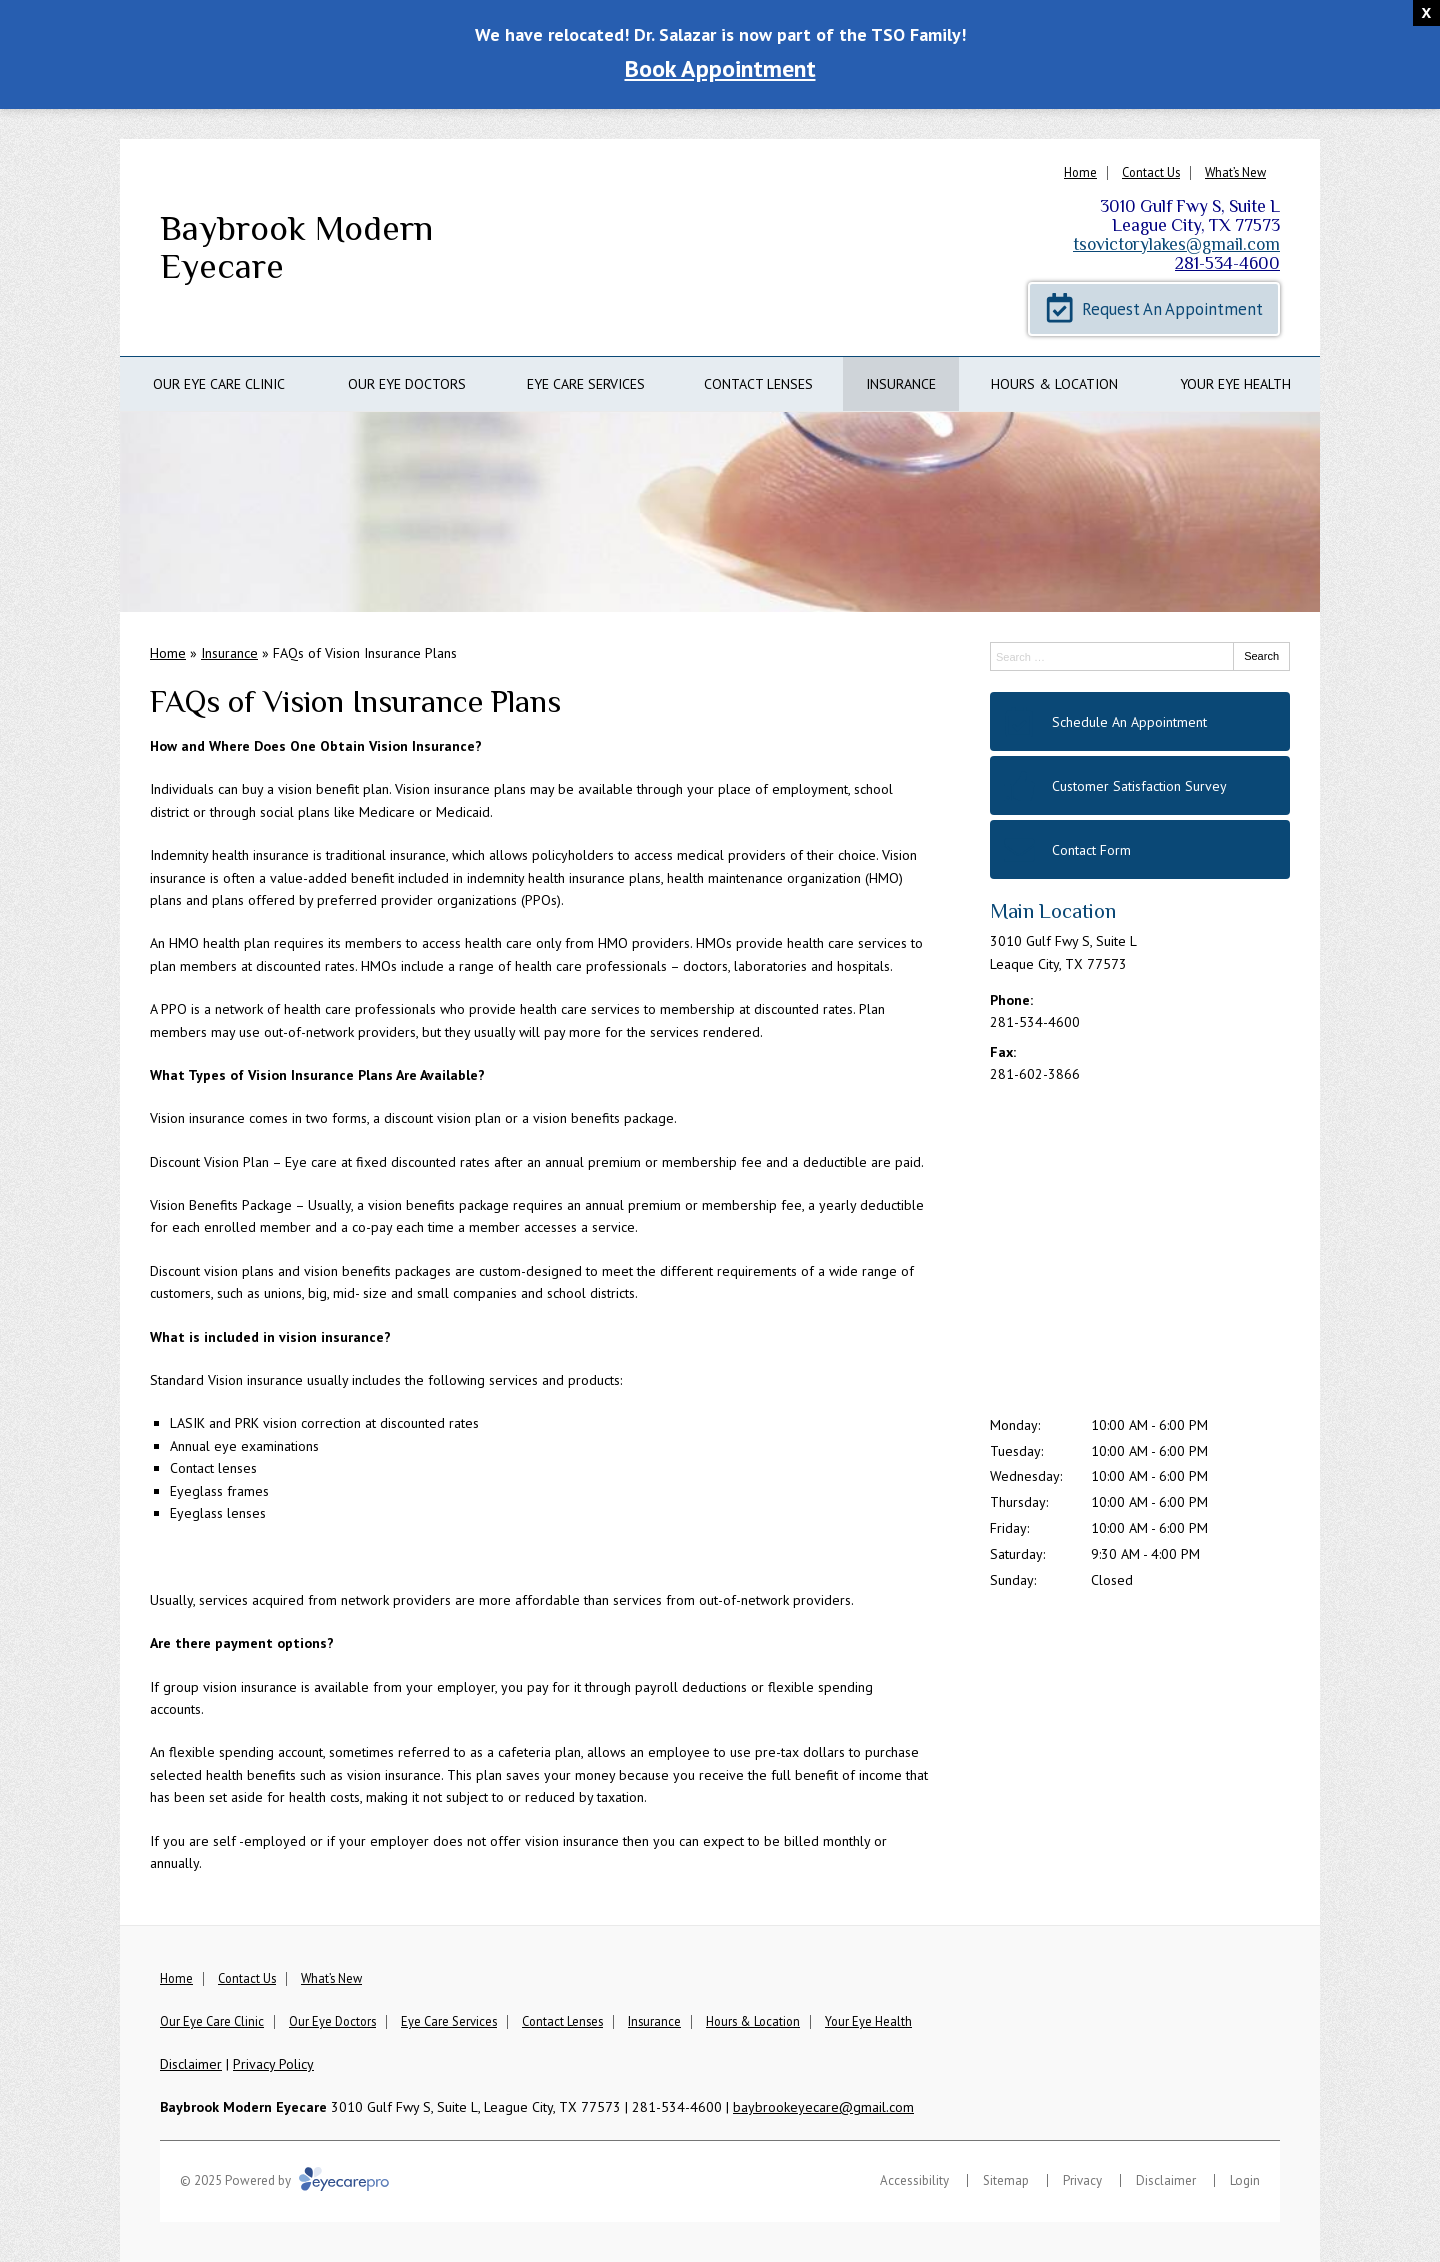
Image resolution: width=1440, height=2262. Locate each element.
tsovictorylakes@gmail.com (1176, 244)
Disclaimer (191, 2064)
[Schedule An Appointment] (1140, 721)
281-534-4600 (1227, 263)
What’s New (1235, 172)
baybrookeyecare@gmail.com (823, 2107)
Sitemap (1006, 2180)
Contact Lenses (758, 384)
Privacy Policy (273, 2064)
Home (1080, 172)
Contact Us (1151, 172)
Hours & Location (1054, 384)
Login (1245, 2180)
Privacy (1082, 2180)
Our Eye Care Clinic (219, 384)
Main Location (1053, 911)
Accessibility (914, 2180)
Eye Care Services (586, 384)
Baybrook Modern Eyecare (296, 247)
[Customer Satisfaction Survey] (1140, 785)
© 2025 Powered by (284, 2180)
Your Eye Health (1235, 384)
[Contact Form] (1140, 849)
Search (1261, 656)
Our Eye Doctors (407, 384)
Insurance (901, 384)
